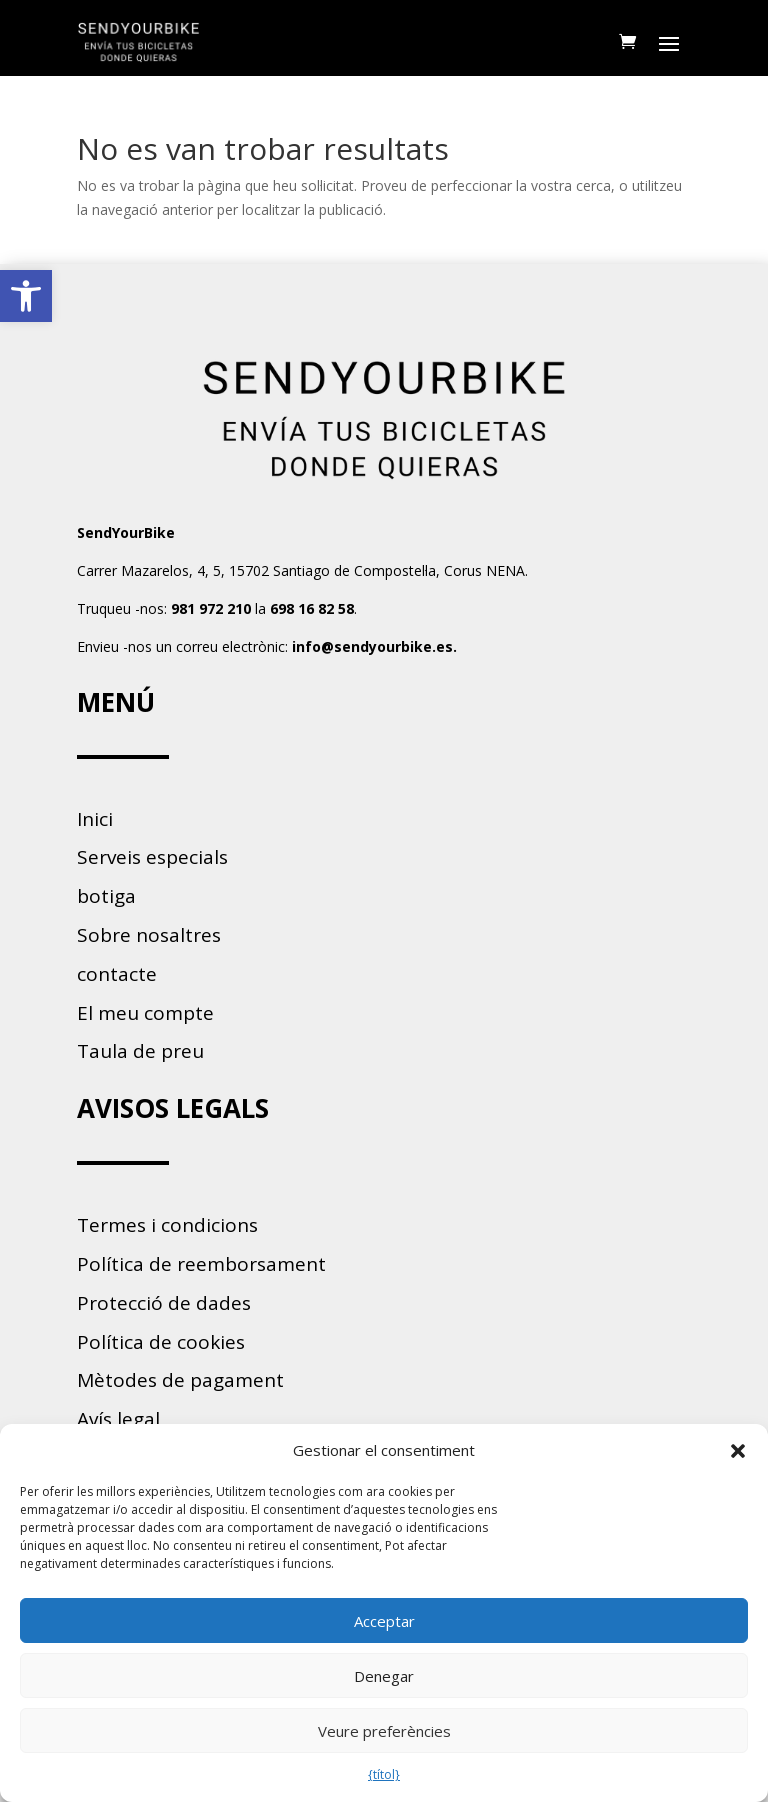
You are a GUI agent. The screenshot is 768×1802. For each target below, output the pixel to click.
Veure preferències (384, 1731)
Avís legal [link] (118, 1419)
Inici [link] (95, 819)
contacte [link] (117, 974)
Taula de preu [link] (140, 1051)
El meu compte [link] (145, 1013)
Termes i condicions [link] (167, 1225)
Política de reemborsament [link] (201, 1264)
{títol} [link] (384, 1774)
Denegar (384, 1676)
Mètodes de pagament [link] (180, 1380)
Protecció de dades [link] (164, 1303)
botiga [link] (106, 896)
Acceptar (384, 1621)
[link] (26, 296)
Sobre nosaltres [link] (149, 935)
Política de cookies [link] (161, 1342)
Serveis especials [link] (152, 857)
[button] (738, 1451)
